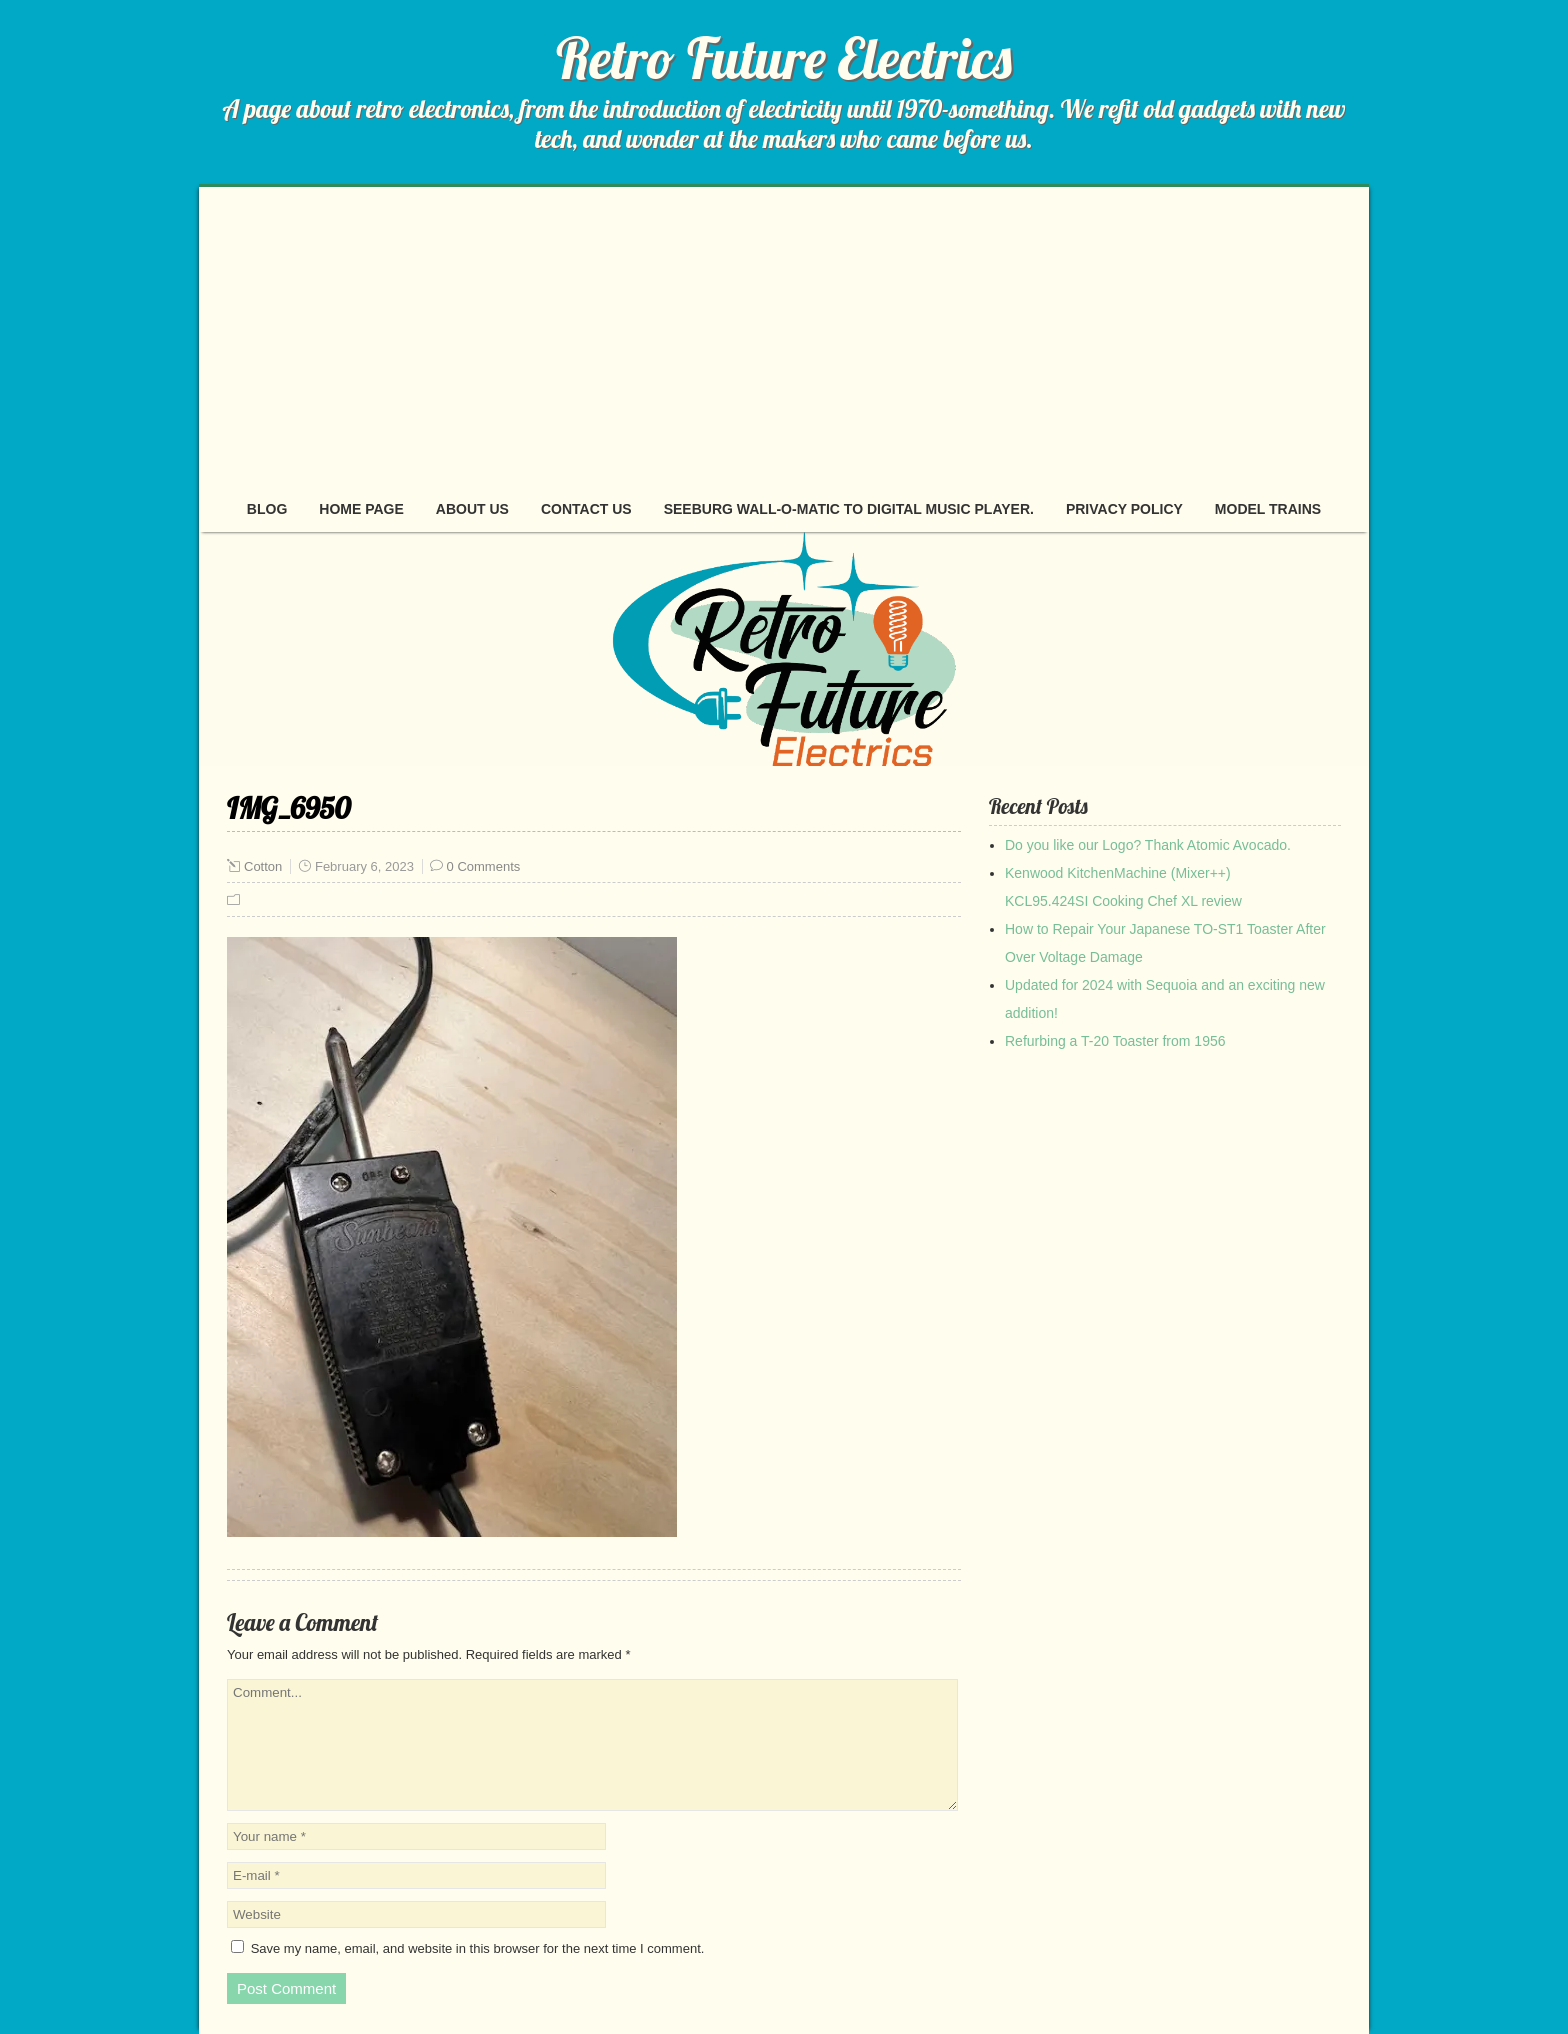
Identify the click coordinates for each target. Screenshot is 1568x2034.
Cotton (263, 866)
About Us (472, 509)
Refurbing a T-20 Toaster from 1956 (1115, 1041)
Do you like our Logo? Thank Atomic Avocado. (1148, 845)
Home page (361, 509)
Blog (267, 509)
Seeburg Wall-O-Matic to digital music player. (849, 509)
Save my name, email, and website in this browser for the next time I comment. (478, 1948)
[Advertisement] (784, 337)
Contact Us (586, 509)
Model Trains (1268, 509)
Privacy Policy (1124, 509)
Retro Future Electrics (783, 58)
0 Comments (484, 866)
